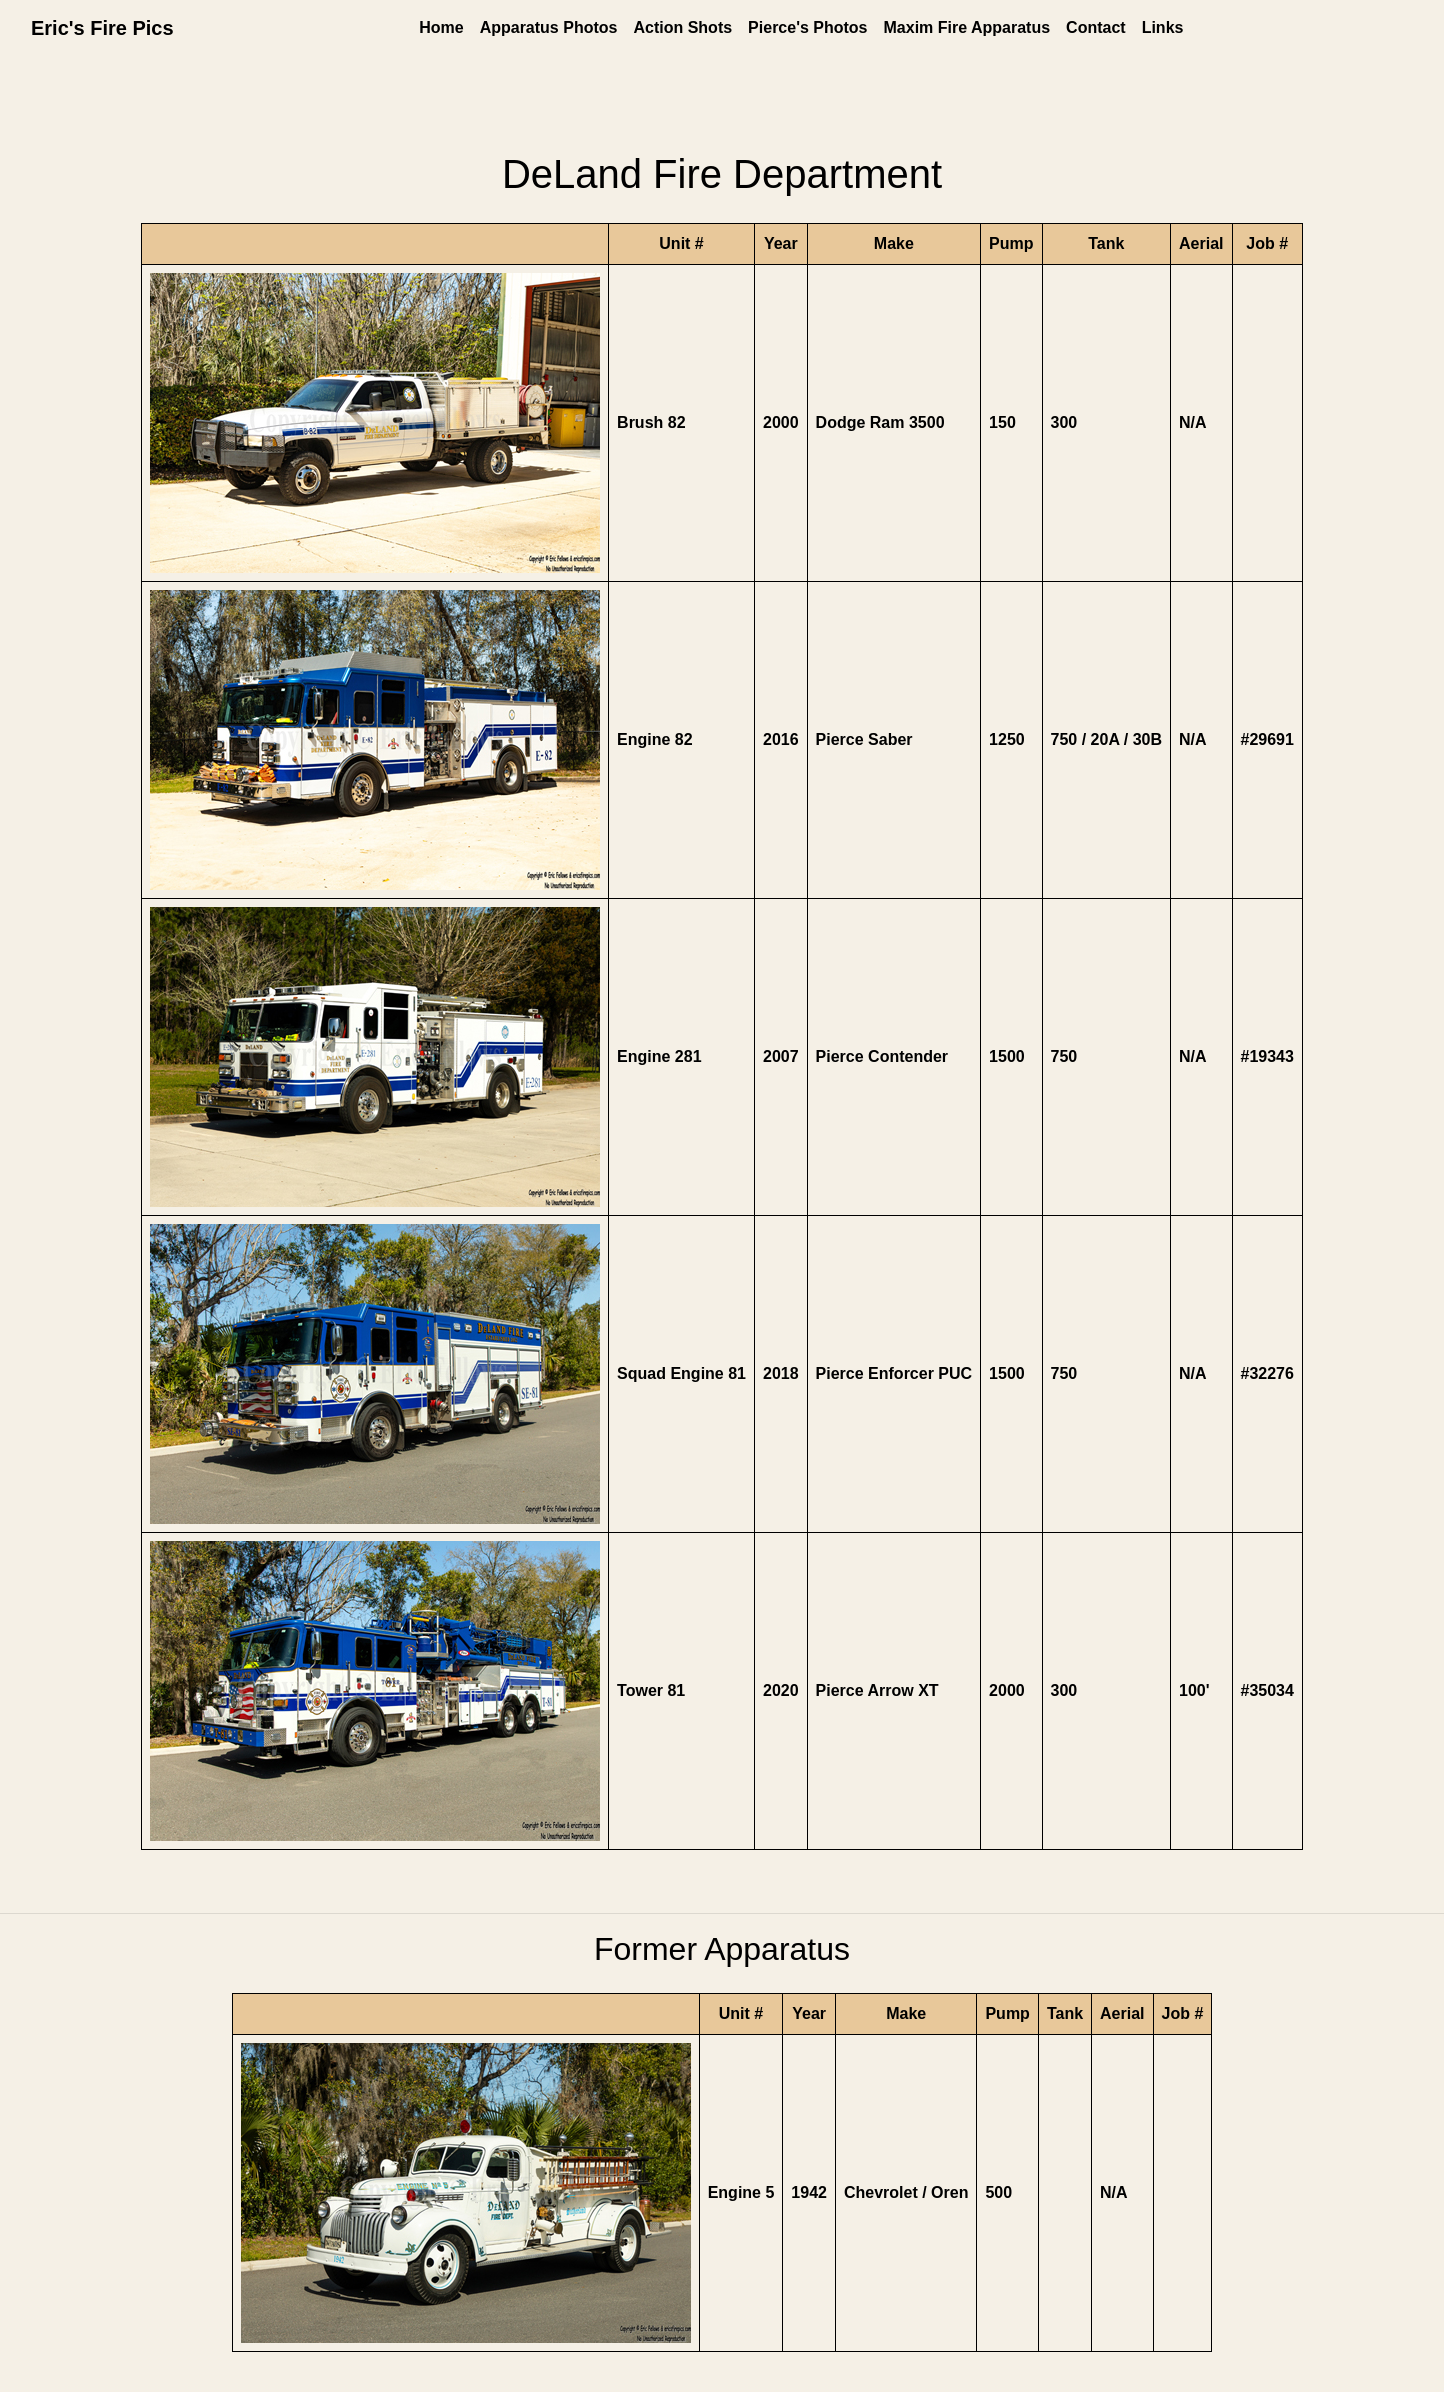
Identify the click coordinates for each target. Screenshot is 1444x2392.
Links (1163, 27)
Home (441, 27)
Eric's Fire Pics (102, 28)
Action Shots (682, 27)
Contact (1096, 27)
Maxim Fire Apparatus (967, 27)
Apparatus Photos (549, 27)
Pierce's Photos (807, 27)
